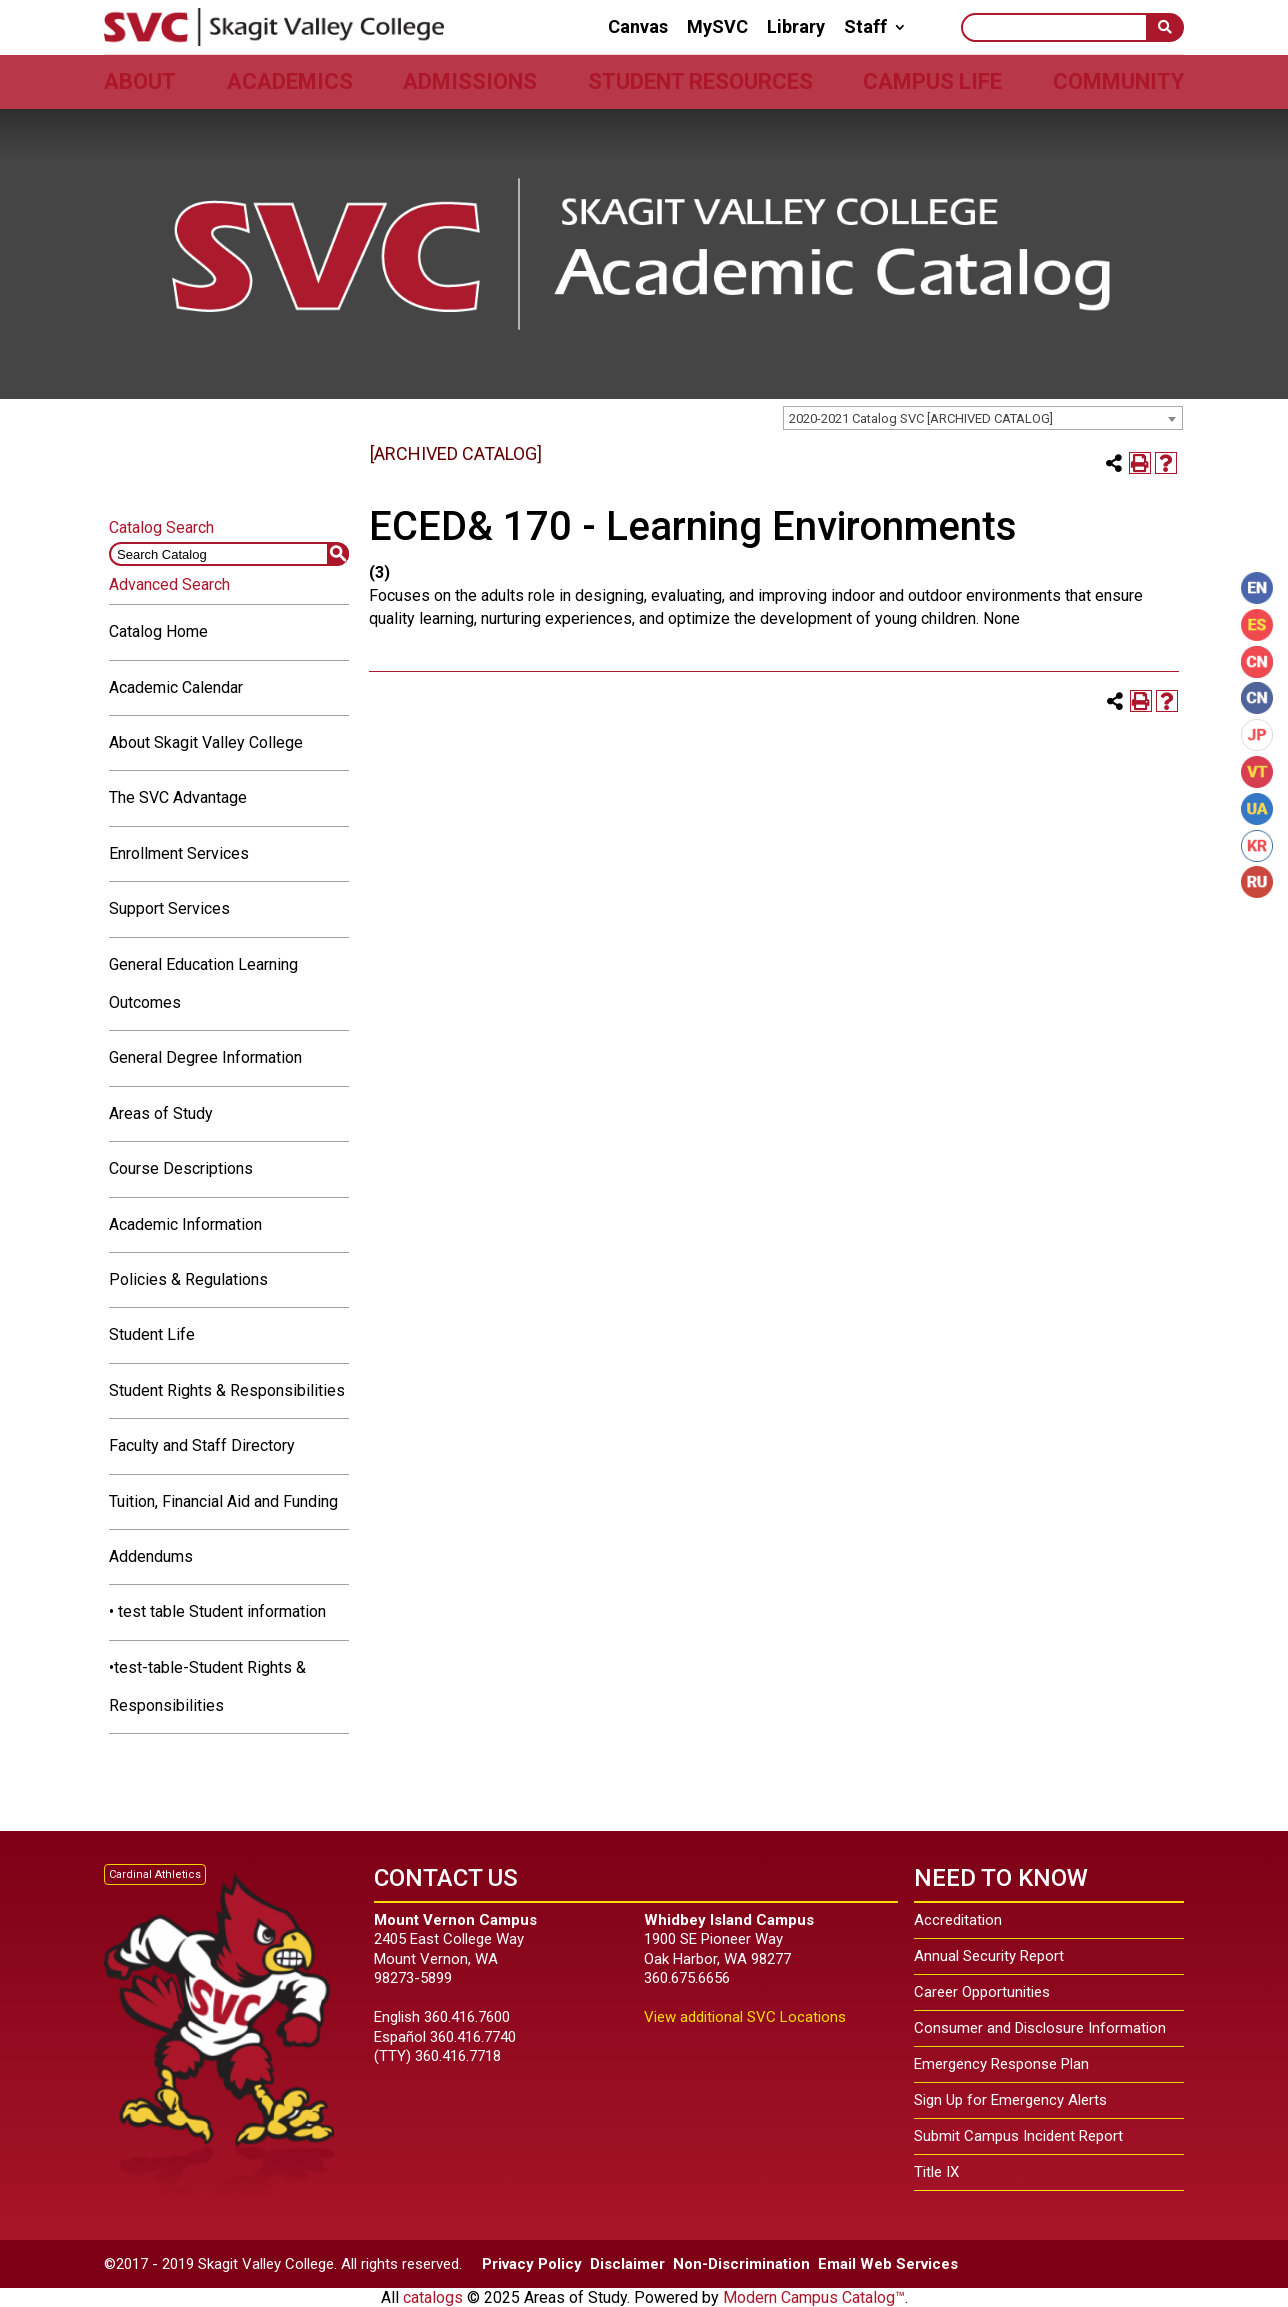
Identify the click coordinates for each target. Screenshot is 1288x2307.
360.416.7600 (467, 2017)
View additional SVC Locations (745, 2017)
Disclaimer (627, 2264)
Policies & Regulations (188, 1279)
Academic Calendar (176, 687)
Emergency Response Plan (1001, 2064)
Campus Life (932, 81)
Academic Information (185, 1224)
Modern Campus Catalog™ (814, 2297)
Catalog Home (158, 631)
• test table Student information (217, 1611)
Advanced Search (169, 584)
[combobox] (983, 418)
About (140, 81)
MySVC (717, 27)
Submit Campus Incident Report (1018, 2136)
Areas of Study (161, 1113)
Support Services (169, 908)
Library (796, 27)
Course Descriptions (181, 1168)
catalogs (433, 2297)
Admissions (470, 81)
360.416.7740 (473, 2037)
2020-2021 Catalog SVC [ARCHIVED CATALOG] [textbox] (921, 418)
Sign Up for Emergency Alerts (1010, 2100)
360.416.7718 (458, 2056)
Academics (290, 81)
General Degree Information (205, 1057)
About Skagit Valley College (206, 742)
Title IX (936, 2172)
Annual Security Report (989, 1956)
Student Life (152, 1334)
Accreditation (958, 1920)
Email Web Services (888, 2264)
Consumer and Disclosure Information (1040, 2028)
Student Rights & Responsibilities (227, 1390)
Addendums (151, 1556)
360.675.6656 (687, 1978)
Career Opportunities (982, 1992)
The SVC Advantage (178, 797)
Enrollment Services (179, 853)
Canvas (638, 27)
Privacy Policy (532, 2264)
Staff (865, 27)
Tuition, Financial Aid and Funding (223, 1501)
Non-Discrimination (741, 2264)
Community (1118, 81)
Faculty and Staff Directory (202, 1445)
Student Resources (700, 81)
